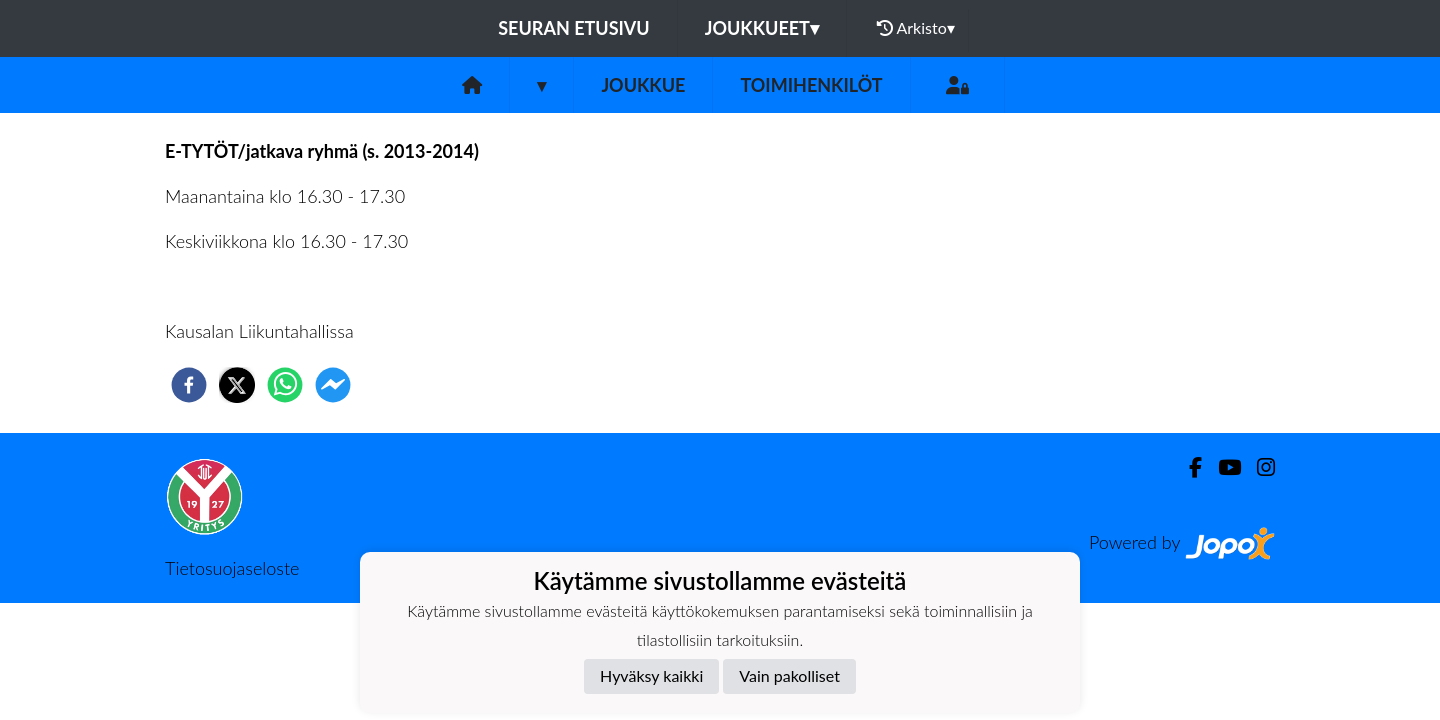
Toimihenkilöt (811, 85)
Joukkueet (762, 28)
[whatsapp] (285, 385)
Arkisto (916, 28)
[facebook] (189, 385)
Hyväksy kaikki (651, 675)
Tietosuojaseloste (232, 568)
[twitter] (237, 385)
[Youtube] (1221, 467)
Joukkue (643, 85)
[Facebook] (1187, 467)
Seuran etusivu (574, 28)
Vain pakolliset (789, 675)
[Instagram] (1258, 467)
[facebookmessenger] (333, 385)
